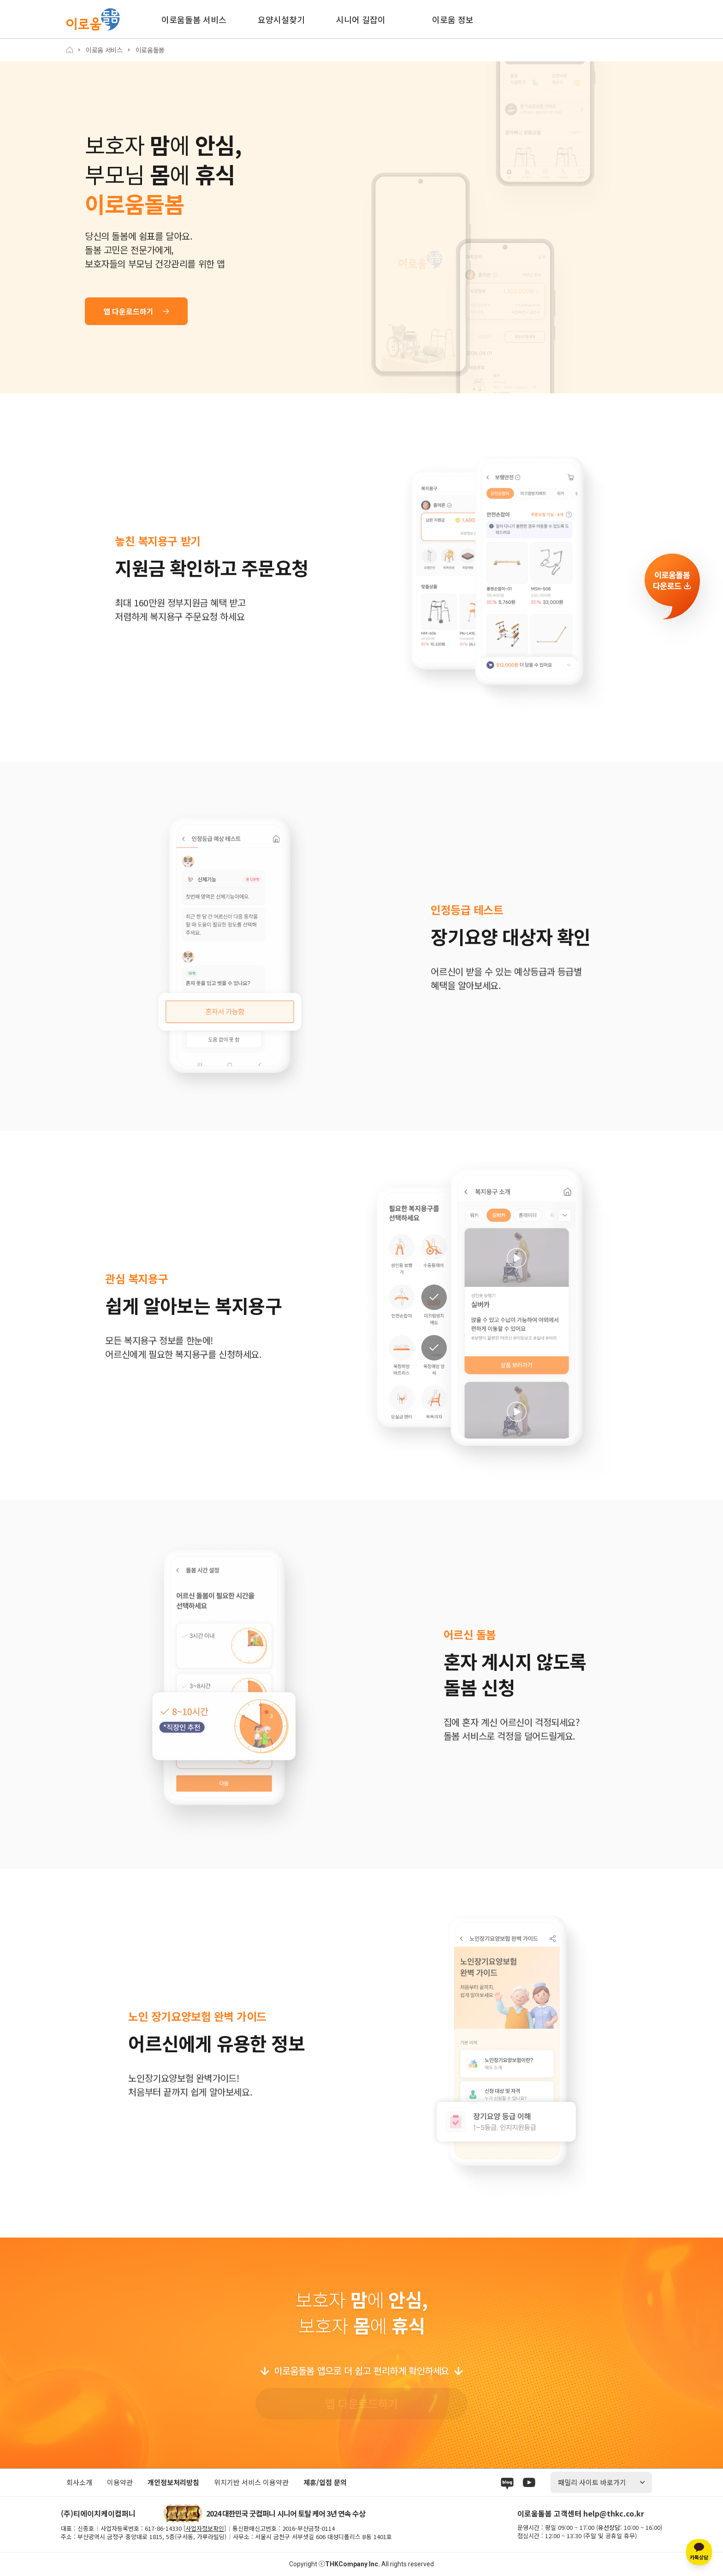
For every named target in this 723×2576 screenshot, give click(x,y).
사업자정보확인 (204, 2528)
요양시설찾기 (281, 19)
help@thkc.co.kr (613, 2513)
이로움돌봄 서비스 (193, 19)
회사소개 (79, 2482)
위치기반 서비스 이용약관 (251, 2482)
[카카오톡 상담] (699, 2552)
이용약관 (120, 2482)
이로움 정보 (453, 19)
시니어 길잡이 (360, 19)
